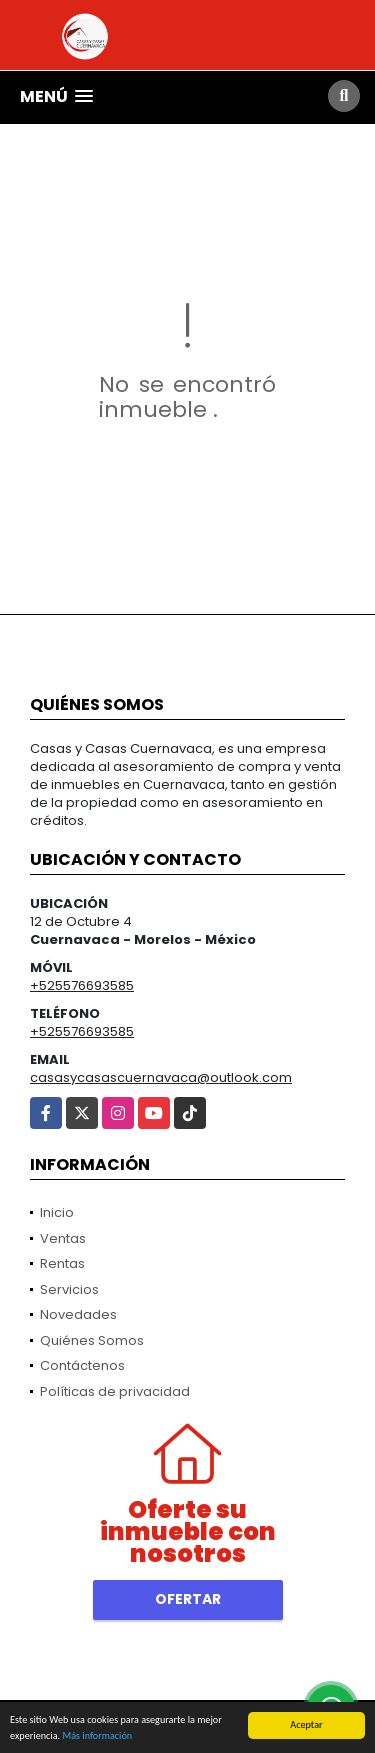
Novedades (78, 1314)
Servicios (69, 1289)
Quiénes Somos (92, 1340)
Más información (97, 1736)
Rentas (62, 1263)
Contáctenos (82, 1365)
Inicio (57, 1212)
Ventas (63, 1238)
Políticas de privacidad (115, 1391)
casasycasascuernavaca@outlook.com (161, 1077)
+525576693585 (82, 985)
